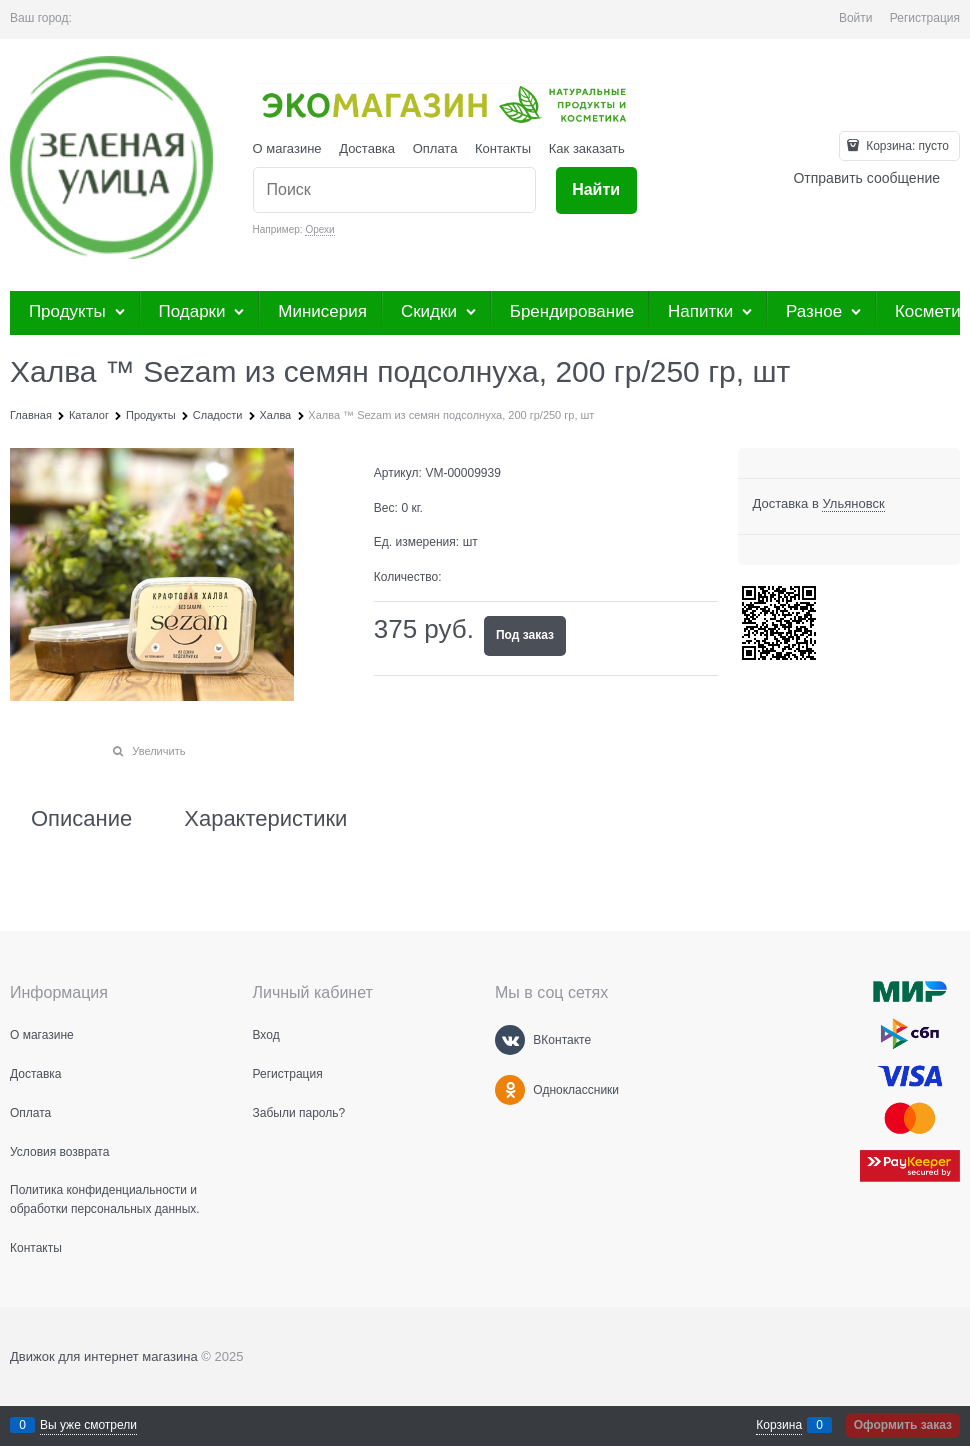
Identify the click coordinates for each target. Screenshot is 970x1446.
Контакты (503, 148)
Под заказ (525, 635)
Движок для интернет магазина (104, 1356)
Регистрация (925, 18)
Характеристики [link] (265, 819)
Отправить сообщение (866, 178)
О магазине (287, 148)
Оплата (435, 148)
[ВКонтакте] (510, 1040)
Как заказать (587, 148)
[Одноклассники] (510, 1090)
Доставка (367, 148)
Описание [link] (81, 819)
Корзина (779, 1425)
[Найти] (596, 190)
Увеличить (158, 751)
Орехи (319, 229)
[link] (853, 504)
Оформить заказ (903, 1425)
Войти (856, 18)
